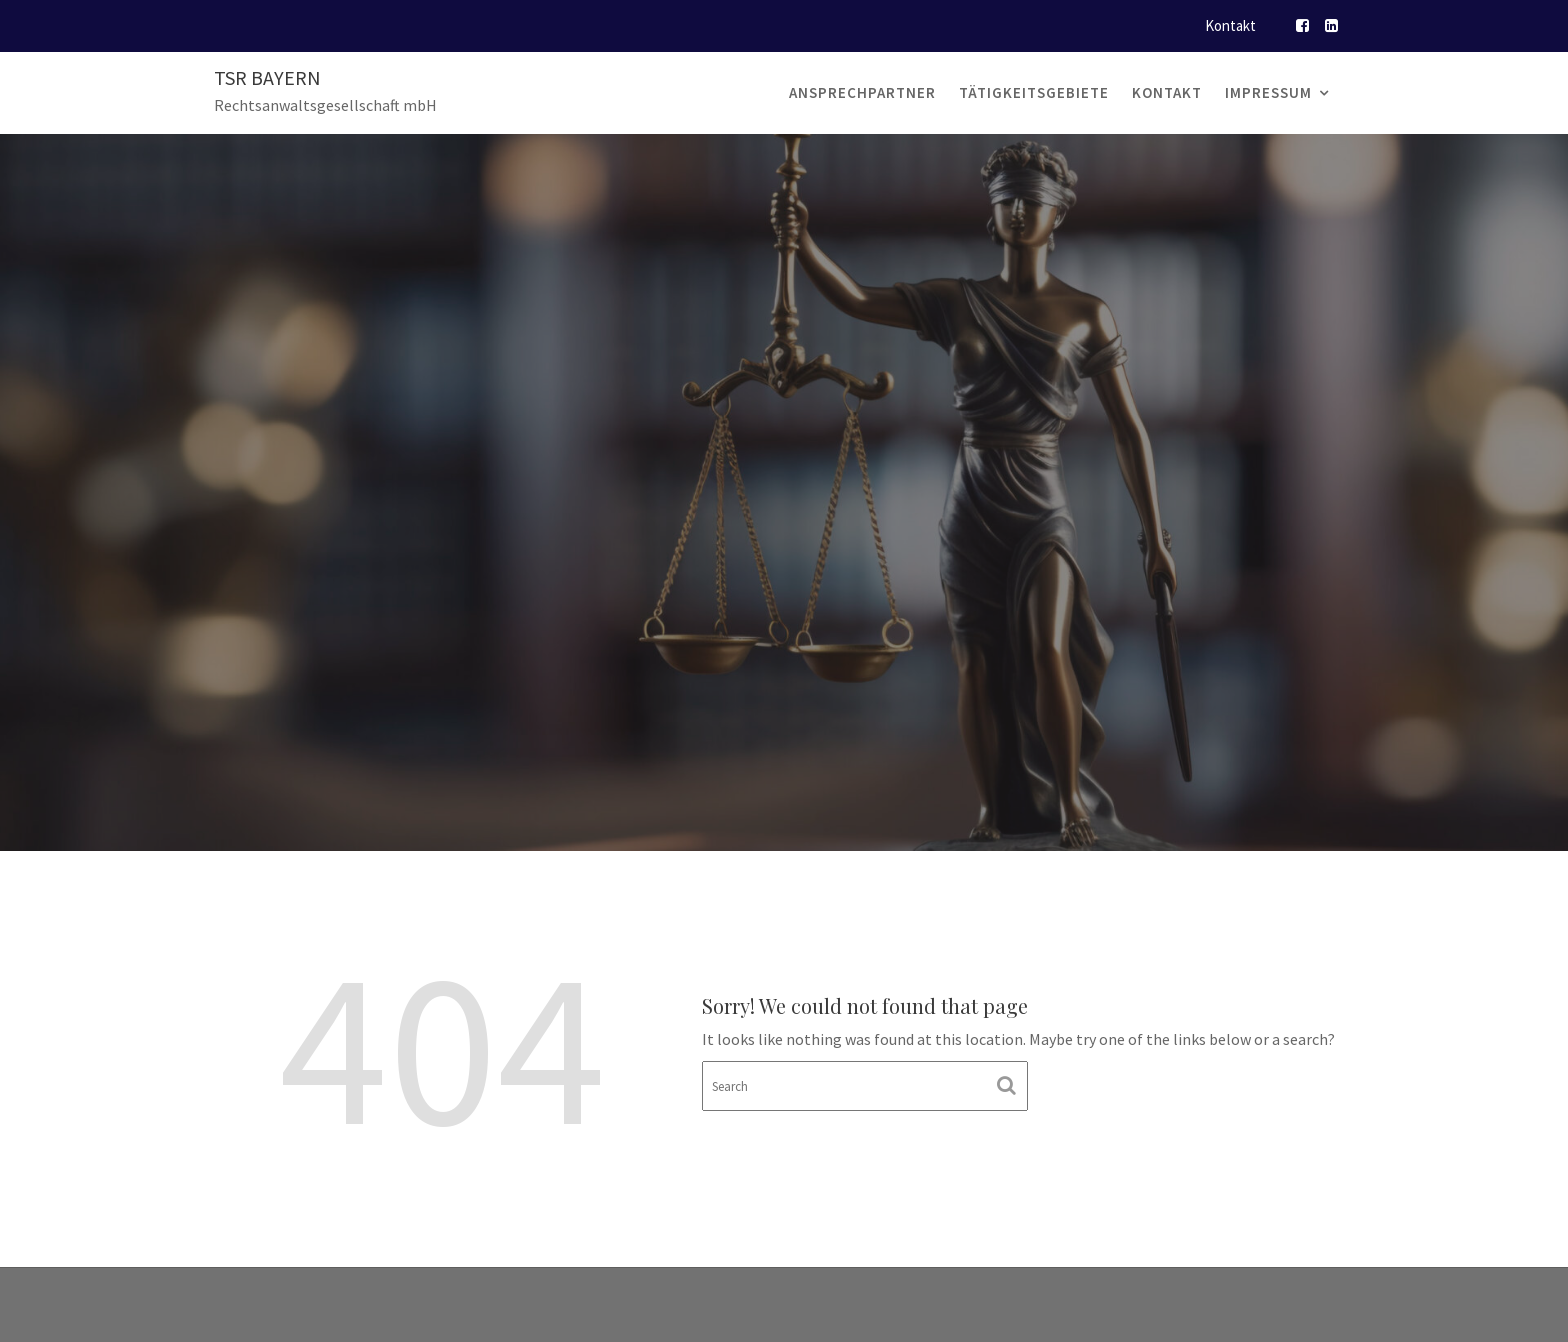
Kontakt (1230, 25)
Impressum (1268, 92)
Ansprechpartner (862, 92)
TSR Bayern (267, 77)
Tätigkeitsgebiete (1034, 92)
